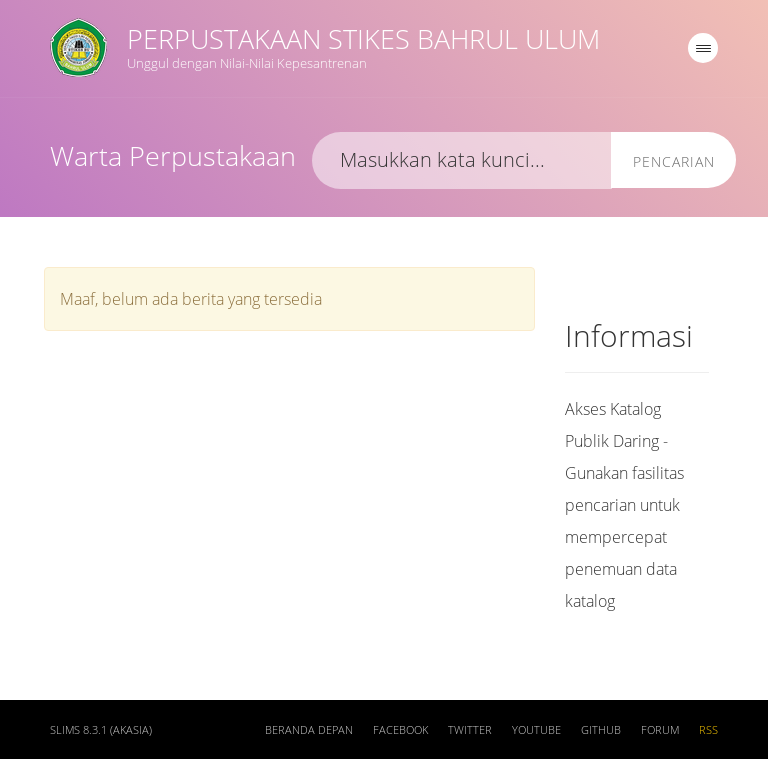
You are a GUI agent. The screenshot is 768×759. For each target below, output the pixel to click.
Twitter (470, 730)
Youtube (536, 730)
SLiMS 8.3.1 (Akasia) (101, 730)
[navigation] (703, 48)
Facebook (400, 730)
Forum (660, 730)
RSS (708, 730)
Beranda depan (309, 730)
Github (601, 730)
